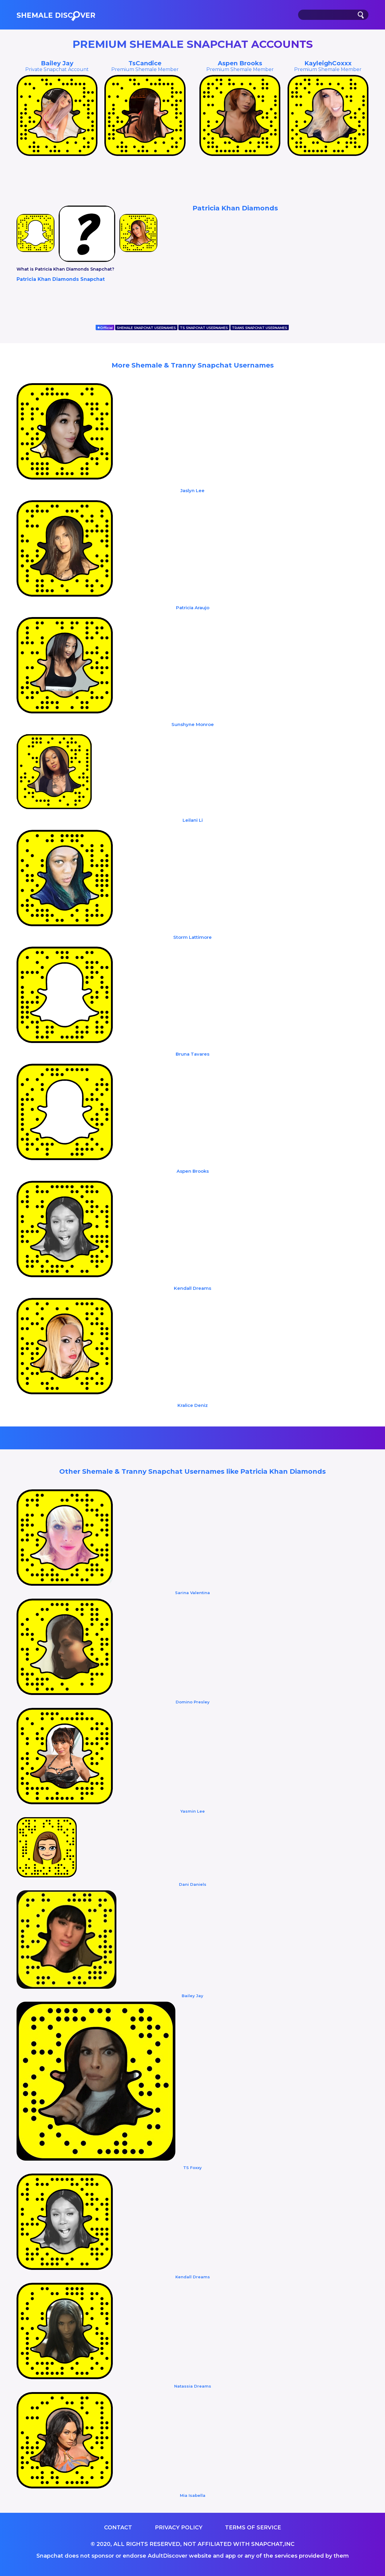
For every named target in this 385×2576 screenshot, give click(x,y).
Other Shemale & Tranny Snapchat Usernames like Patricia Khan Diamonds (192, 1471)
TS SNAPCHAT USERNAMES (204, 328)
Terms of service (253, 2527)
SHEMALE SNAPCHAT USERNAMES (146, 328)
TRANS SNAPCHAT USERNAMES (259, 328)
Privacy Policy (178, 2527)
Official (105, 328)
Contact (118, 2527)
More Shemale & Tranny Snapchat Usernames (193, 365)
